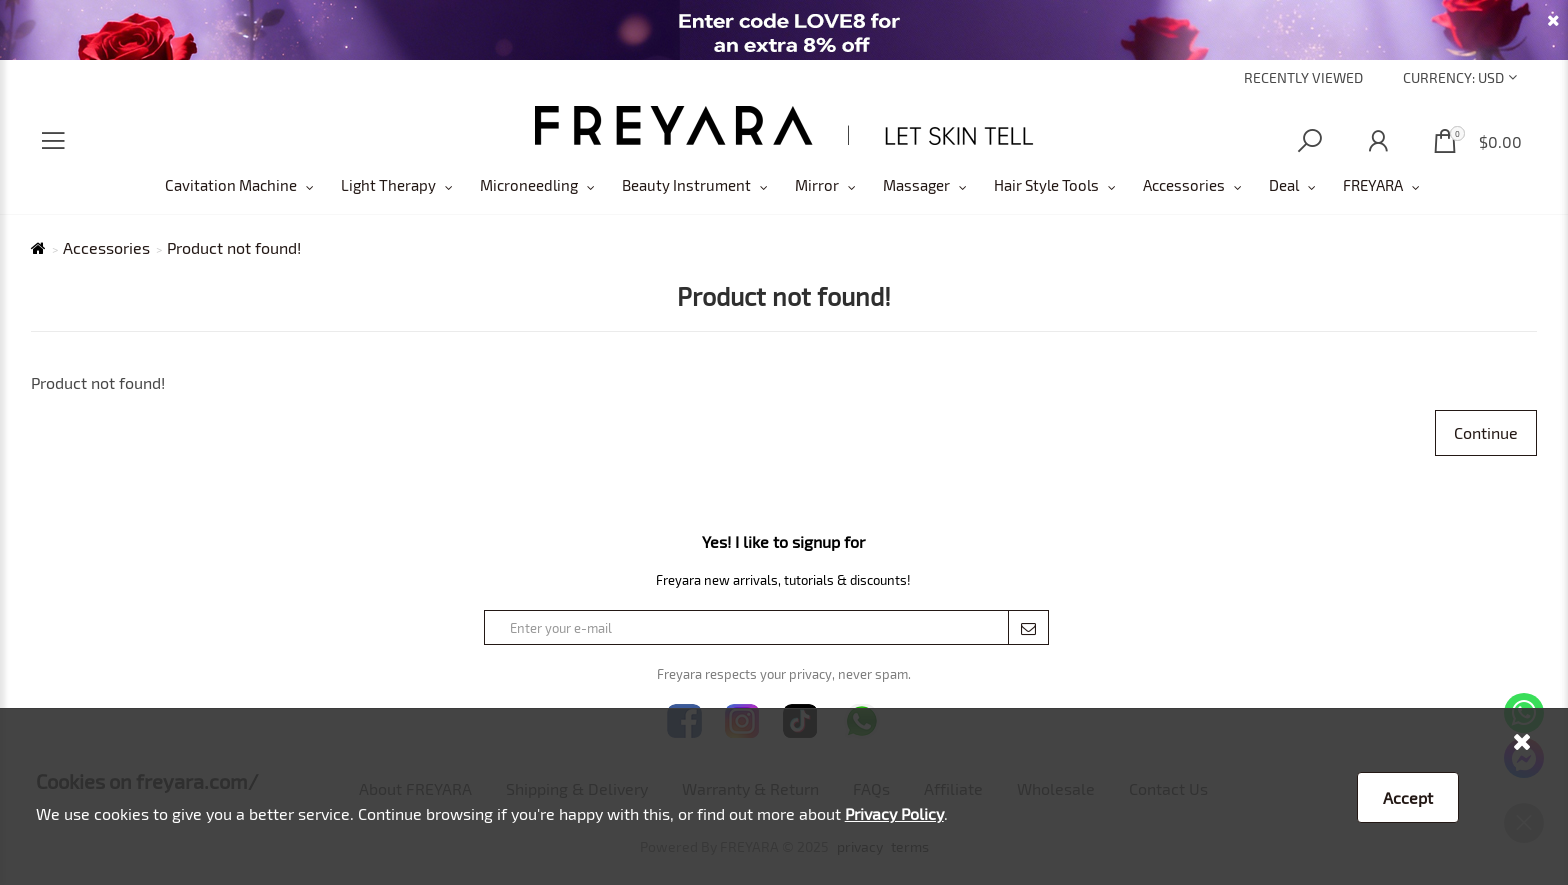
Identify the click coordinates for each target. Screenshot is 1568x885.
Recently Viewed (1303, 77)
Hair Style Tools (1046, 185)
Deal (1284, 185)
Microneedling (529, 185)
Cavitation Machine (231, 185)
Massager (916, 185)
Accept (1408, 797)
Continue (1486, 432)
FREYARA (1373, 185)
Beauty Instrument (686, 185)
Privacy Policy (894, 813)
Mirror (817, 185)
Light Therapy (388, 185)
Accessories (1184, 185)
